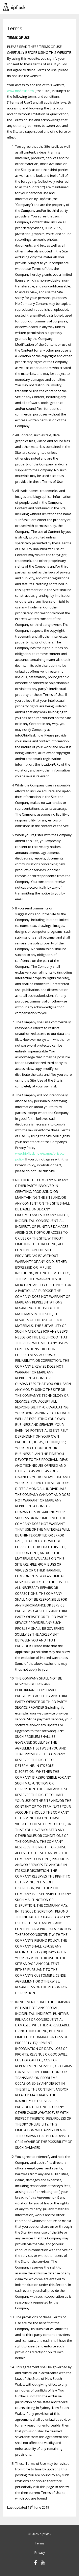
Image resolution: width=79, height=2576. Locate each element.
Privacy (39, 2552)
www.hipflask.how (20, 91)
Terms (40, 2543)
